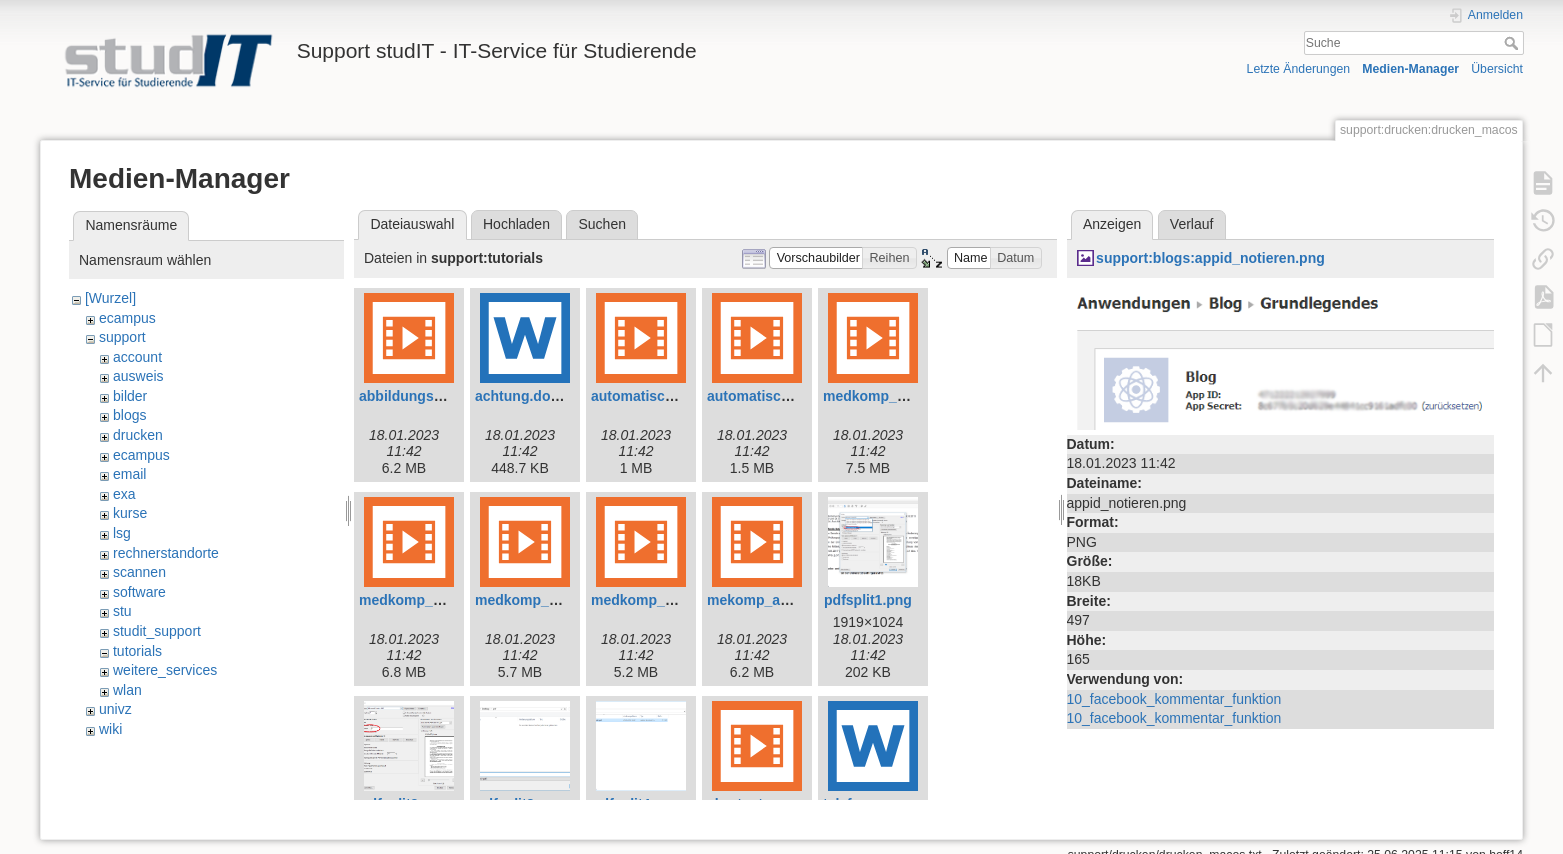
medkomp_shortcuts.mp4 (676, 600)
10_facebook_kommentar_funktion (1174, 699)
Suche (1513, 43)
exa (124, 494)
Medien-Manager (1410, 69)
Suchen (602, 224)
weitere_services (165, 670)
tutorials (137, 651)
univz (115, 709)
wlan (127, 690)
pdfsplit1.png (868, 600)
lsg (122, 533)
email (129, 474)
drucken (138, 435)
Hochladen (516, 224)
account (137, 357)
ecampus (127, 318)
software (139, 592)
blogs (129, 415)
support (122, 337)
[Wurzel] (110, 298)
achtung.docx (520, 396)
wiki (110, 729)
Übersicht (1497, 69)
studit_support (157, 631)
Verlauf (1192, 224)
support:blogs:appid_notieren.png (1210, 258)
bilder (130, 396)
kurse (130, 513)
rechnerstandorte (166, 553)
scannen (139, 572)
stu (122, 611)
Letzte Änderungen (1299, 69)
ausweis (138, 376)
